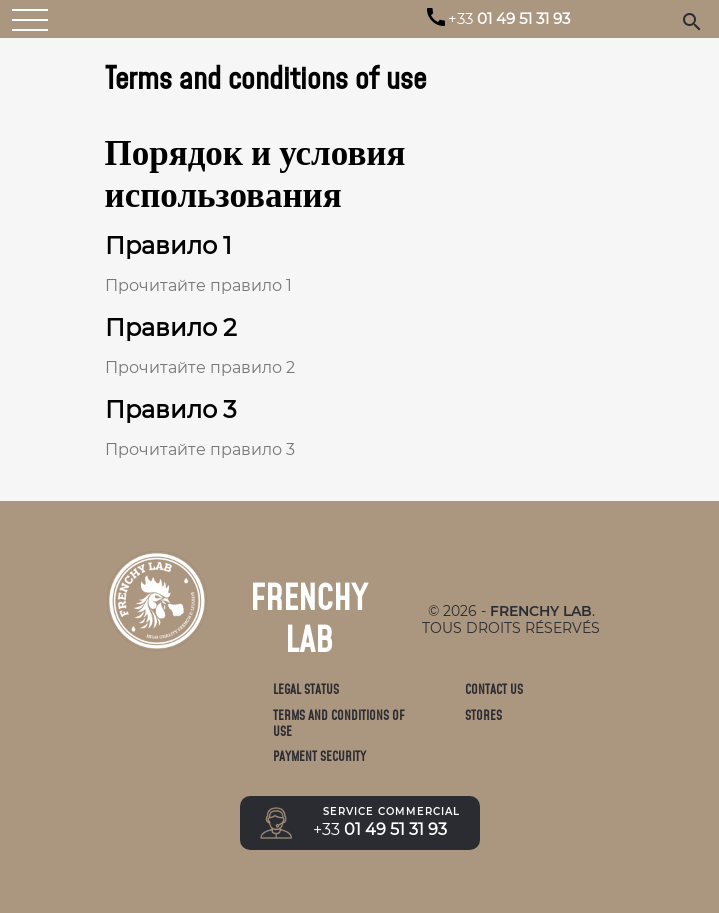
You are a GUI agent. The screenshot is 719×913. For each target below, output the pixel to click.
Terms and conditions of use (338, 723)
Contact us (494, 689)
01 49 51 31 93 (509, 19)
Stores (483, 715)
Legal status (306, 689)
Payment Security (319, 756)
